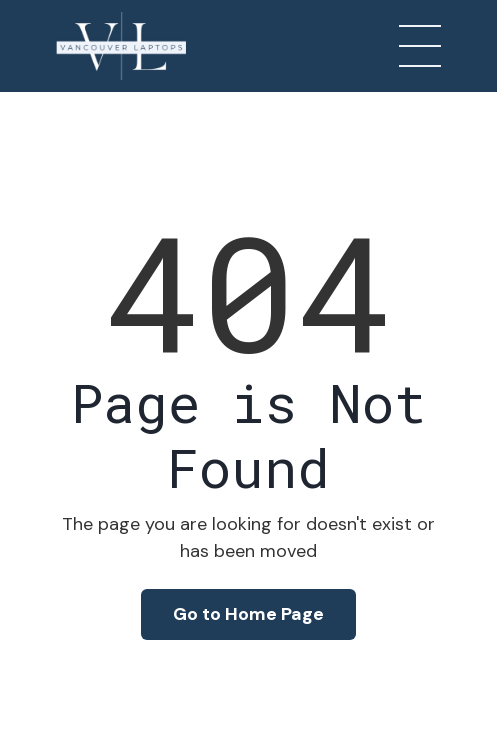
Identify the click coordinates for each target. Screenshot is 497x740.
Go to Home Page (248, 614)
